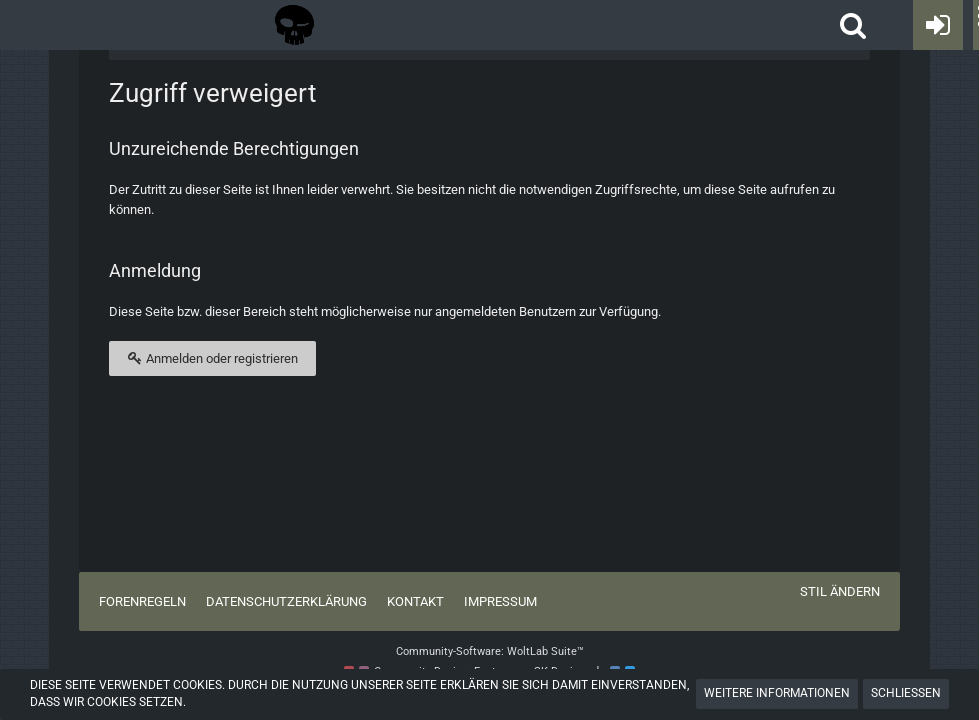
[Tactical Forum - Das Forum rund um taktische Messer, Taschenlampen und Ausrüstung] (294, 25)
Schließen (906, 693)
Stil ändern (840, 591)
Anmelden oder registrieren (212, 358)
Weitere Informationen (777, 693)
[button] (853, 25)
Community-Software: (490, 651)
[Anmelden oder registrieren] (938, 25)
